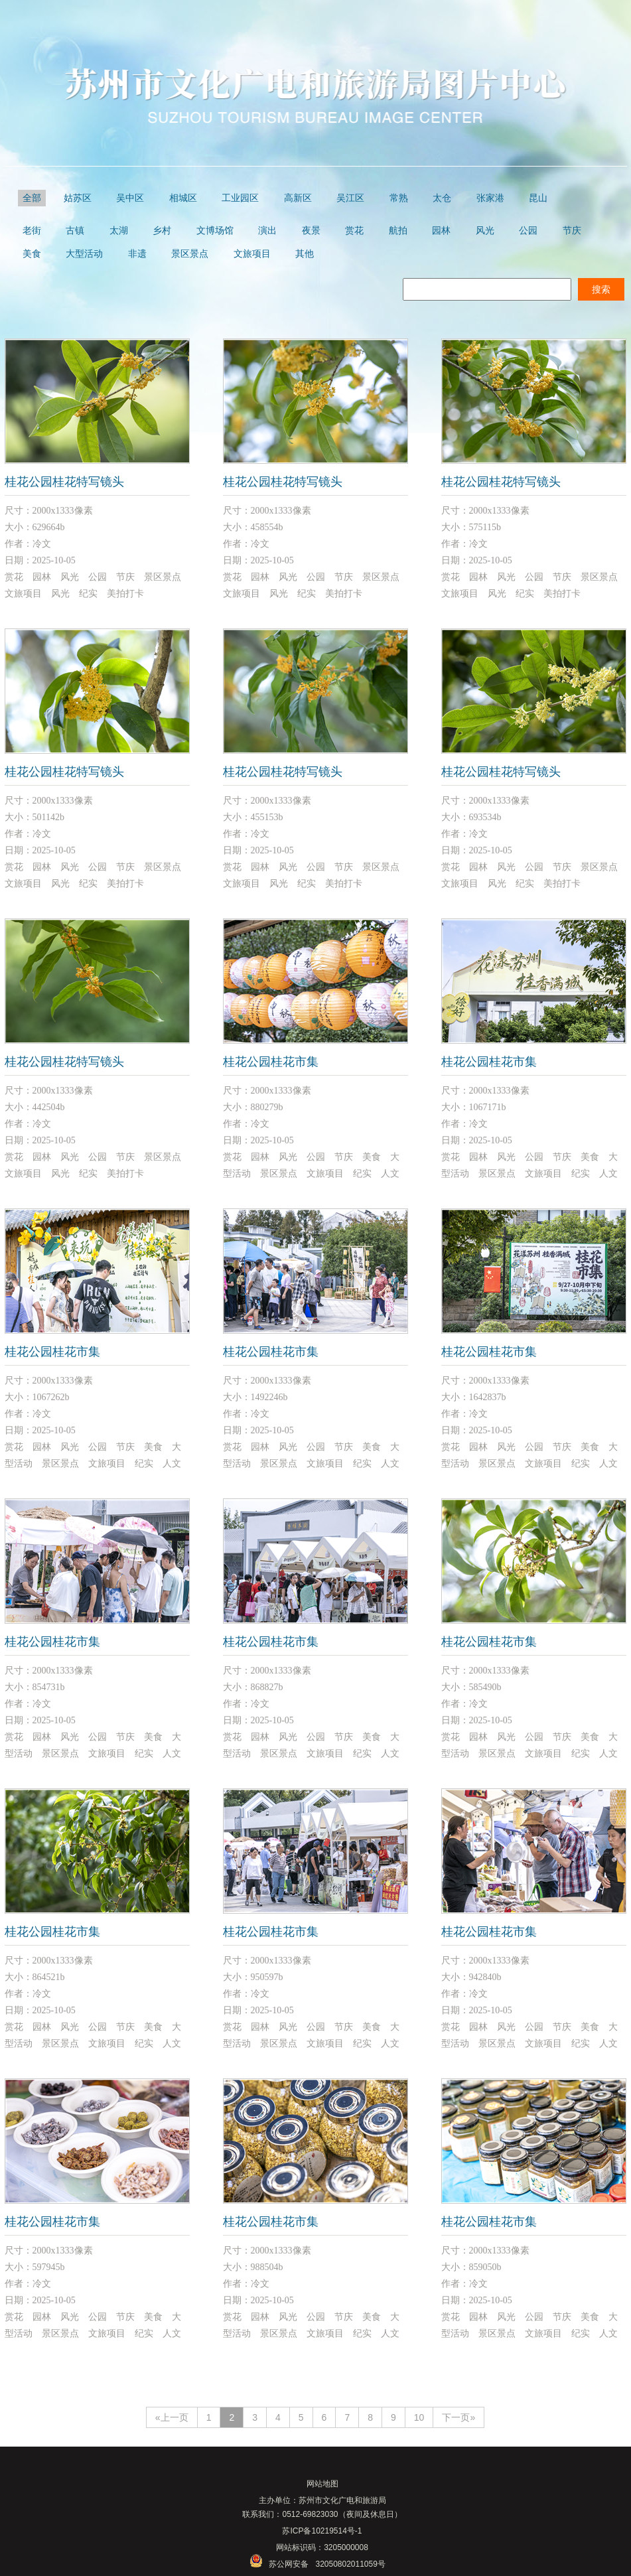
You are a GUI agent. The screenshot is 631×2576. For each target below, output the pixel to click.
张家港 (490, 198)
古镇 (75, 231)
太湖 (118, 231)
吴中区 (130, 198)
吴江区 (350, 198)
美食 (32, 254)
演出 (267, 231)
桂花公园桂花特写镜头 (64, 481)
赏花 (354, 231)
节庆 (572, 231)
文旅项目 (252, 254)
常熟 (398, 198)
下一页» (458, 2417)
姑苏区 (78, 198)
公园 (528, 231)
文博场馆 (215, 231)
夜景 (311, 231)
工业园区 (240, 198)
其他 (304, 254)
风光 (485, 231)
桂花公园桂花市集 (270, 1061)
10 (419, 2417)
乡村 (162, 231)
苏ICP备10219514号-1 (322, 2531)
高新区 (298, 198)
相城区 (183, 198)
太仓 (442, 198)
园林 (441, 231)
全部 (32, 198)
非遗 (137, 254)
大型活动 (84, 254)
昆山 (538, 198)
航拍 (398, 231)
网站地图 (322, 2483)
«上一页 (171, 2417)
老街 (32, 231)
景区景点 (189, 254)
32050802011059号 (350, 2564)
